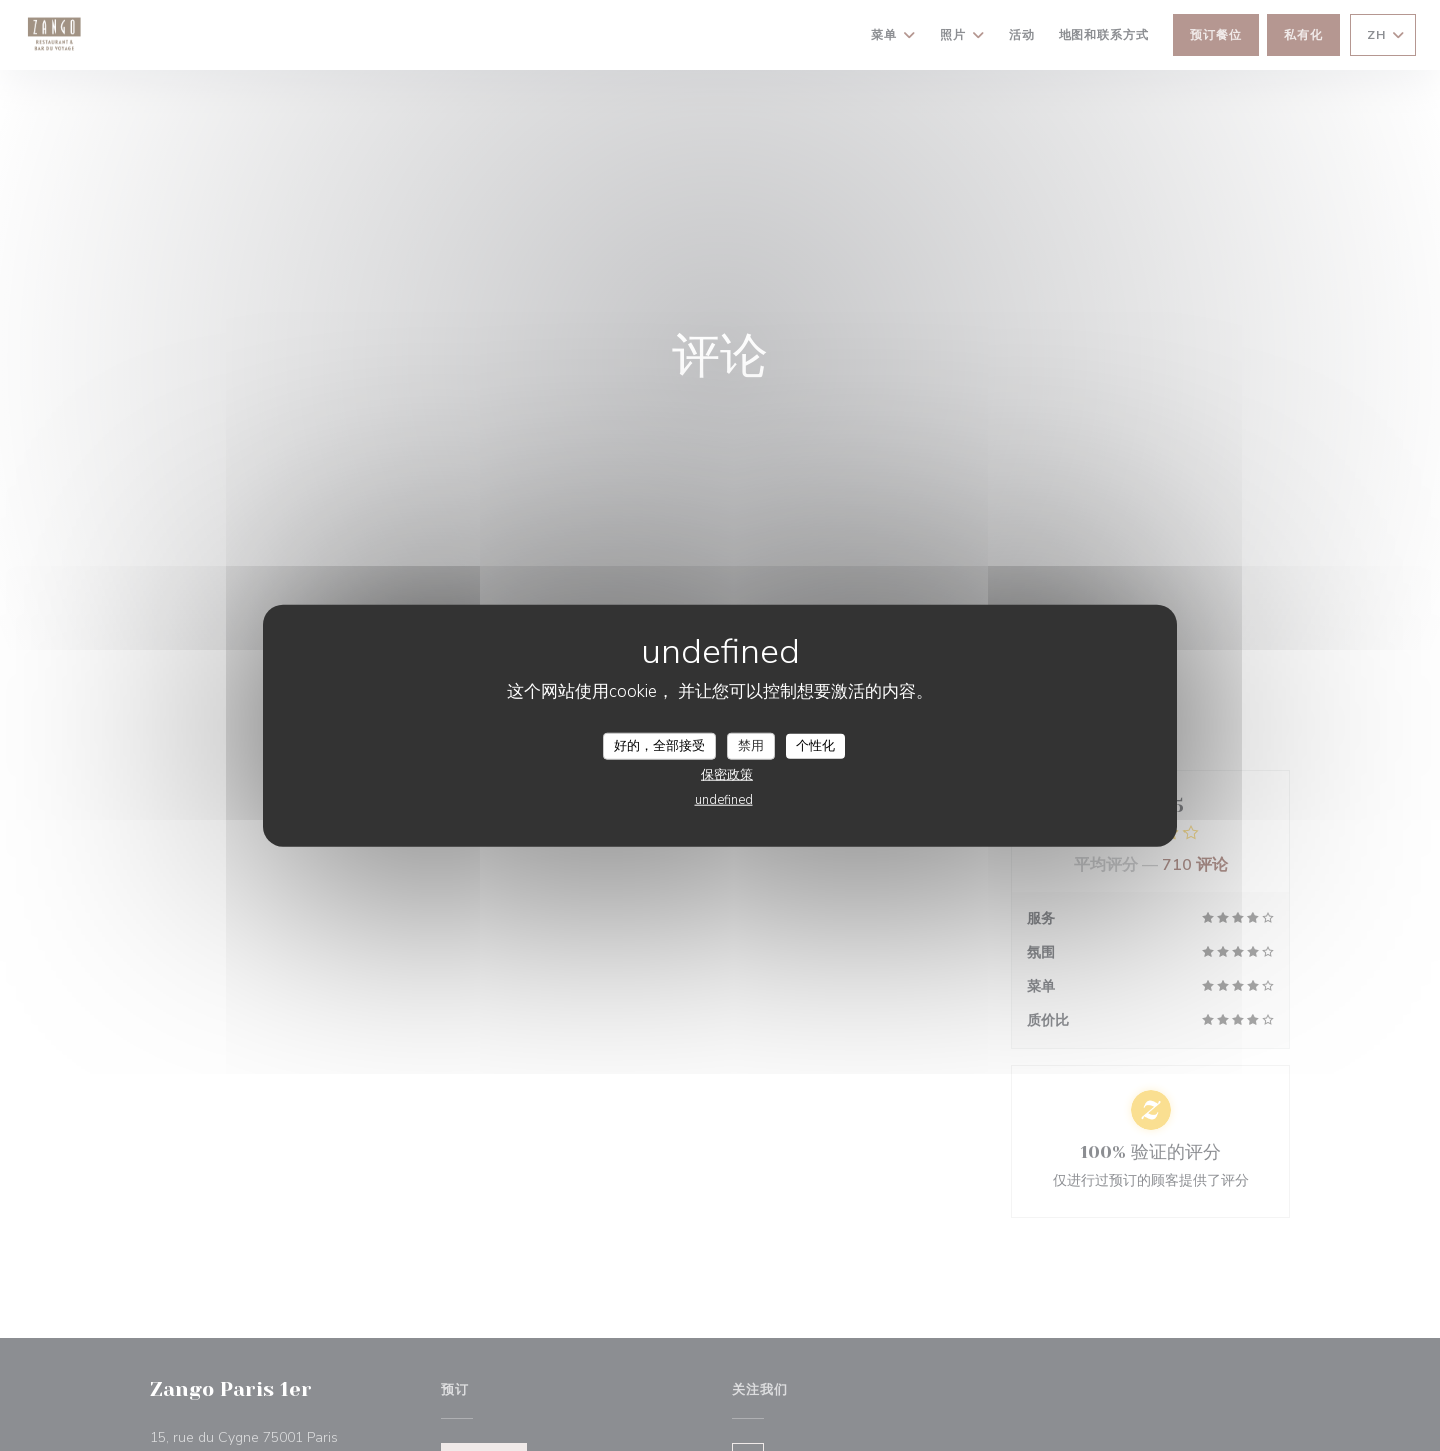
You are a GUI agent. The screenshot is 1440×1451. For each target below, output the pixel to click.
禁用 (751, 745)
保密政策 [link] (727, 775)
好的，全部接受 (659, 745)
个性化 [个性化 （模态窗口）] (815, 745)
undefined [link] (724, 800)
